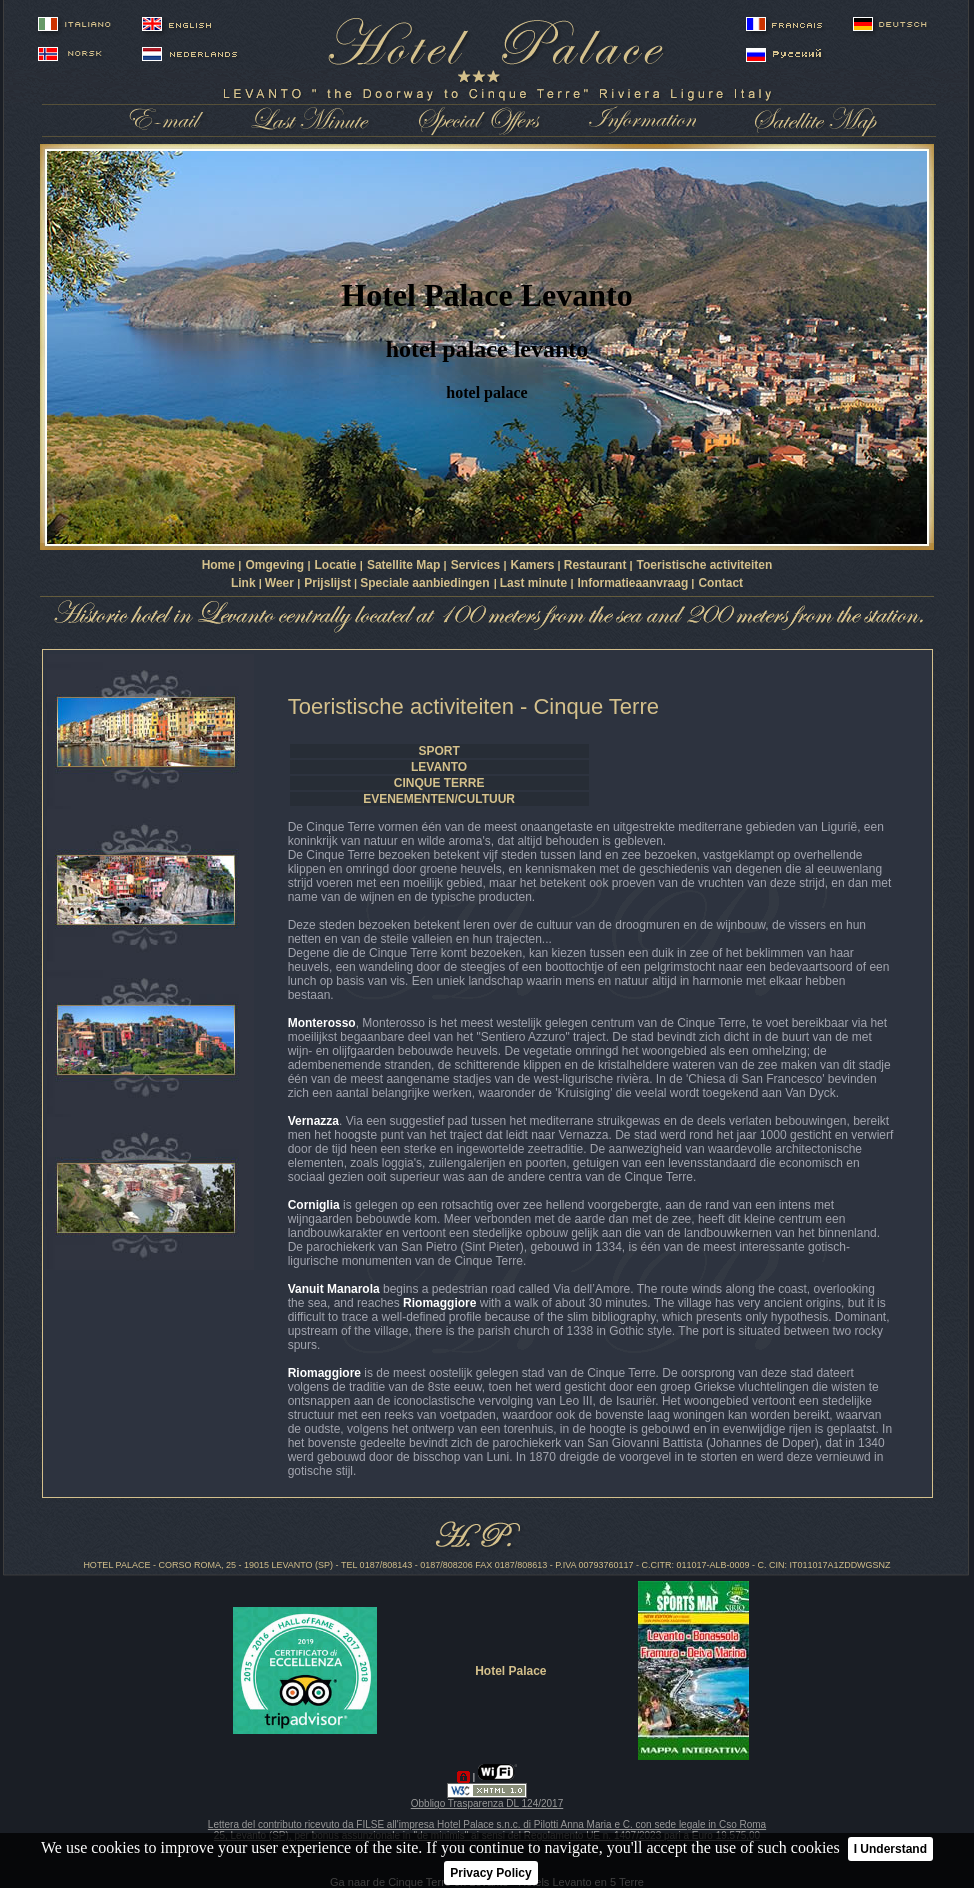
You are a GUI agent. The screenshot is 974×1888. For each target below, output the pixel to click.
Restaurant (595, 565)
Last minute (535, 583)
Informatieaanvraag (633, 583)
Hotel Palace (510, 1671)
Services (477, 565)
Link (243, 583)
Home (220, 565)
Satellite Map (405, 565)
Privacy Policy (490, 1873)
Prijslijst (327, 583)
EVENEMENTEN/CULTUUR (439, 799)
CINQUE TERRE (439, 783)
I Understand (890, 1849)
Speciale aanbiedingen (424, 583)
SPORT (438, 751)
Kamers (532, 565)
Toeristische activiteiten (705, 565)
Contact (720, 583)
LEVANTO (439, 767)
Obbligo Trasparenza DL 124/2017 (487, 1803)
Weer (281, 583)
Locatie (336, 565)
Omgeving (276, 565)
